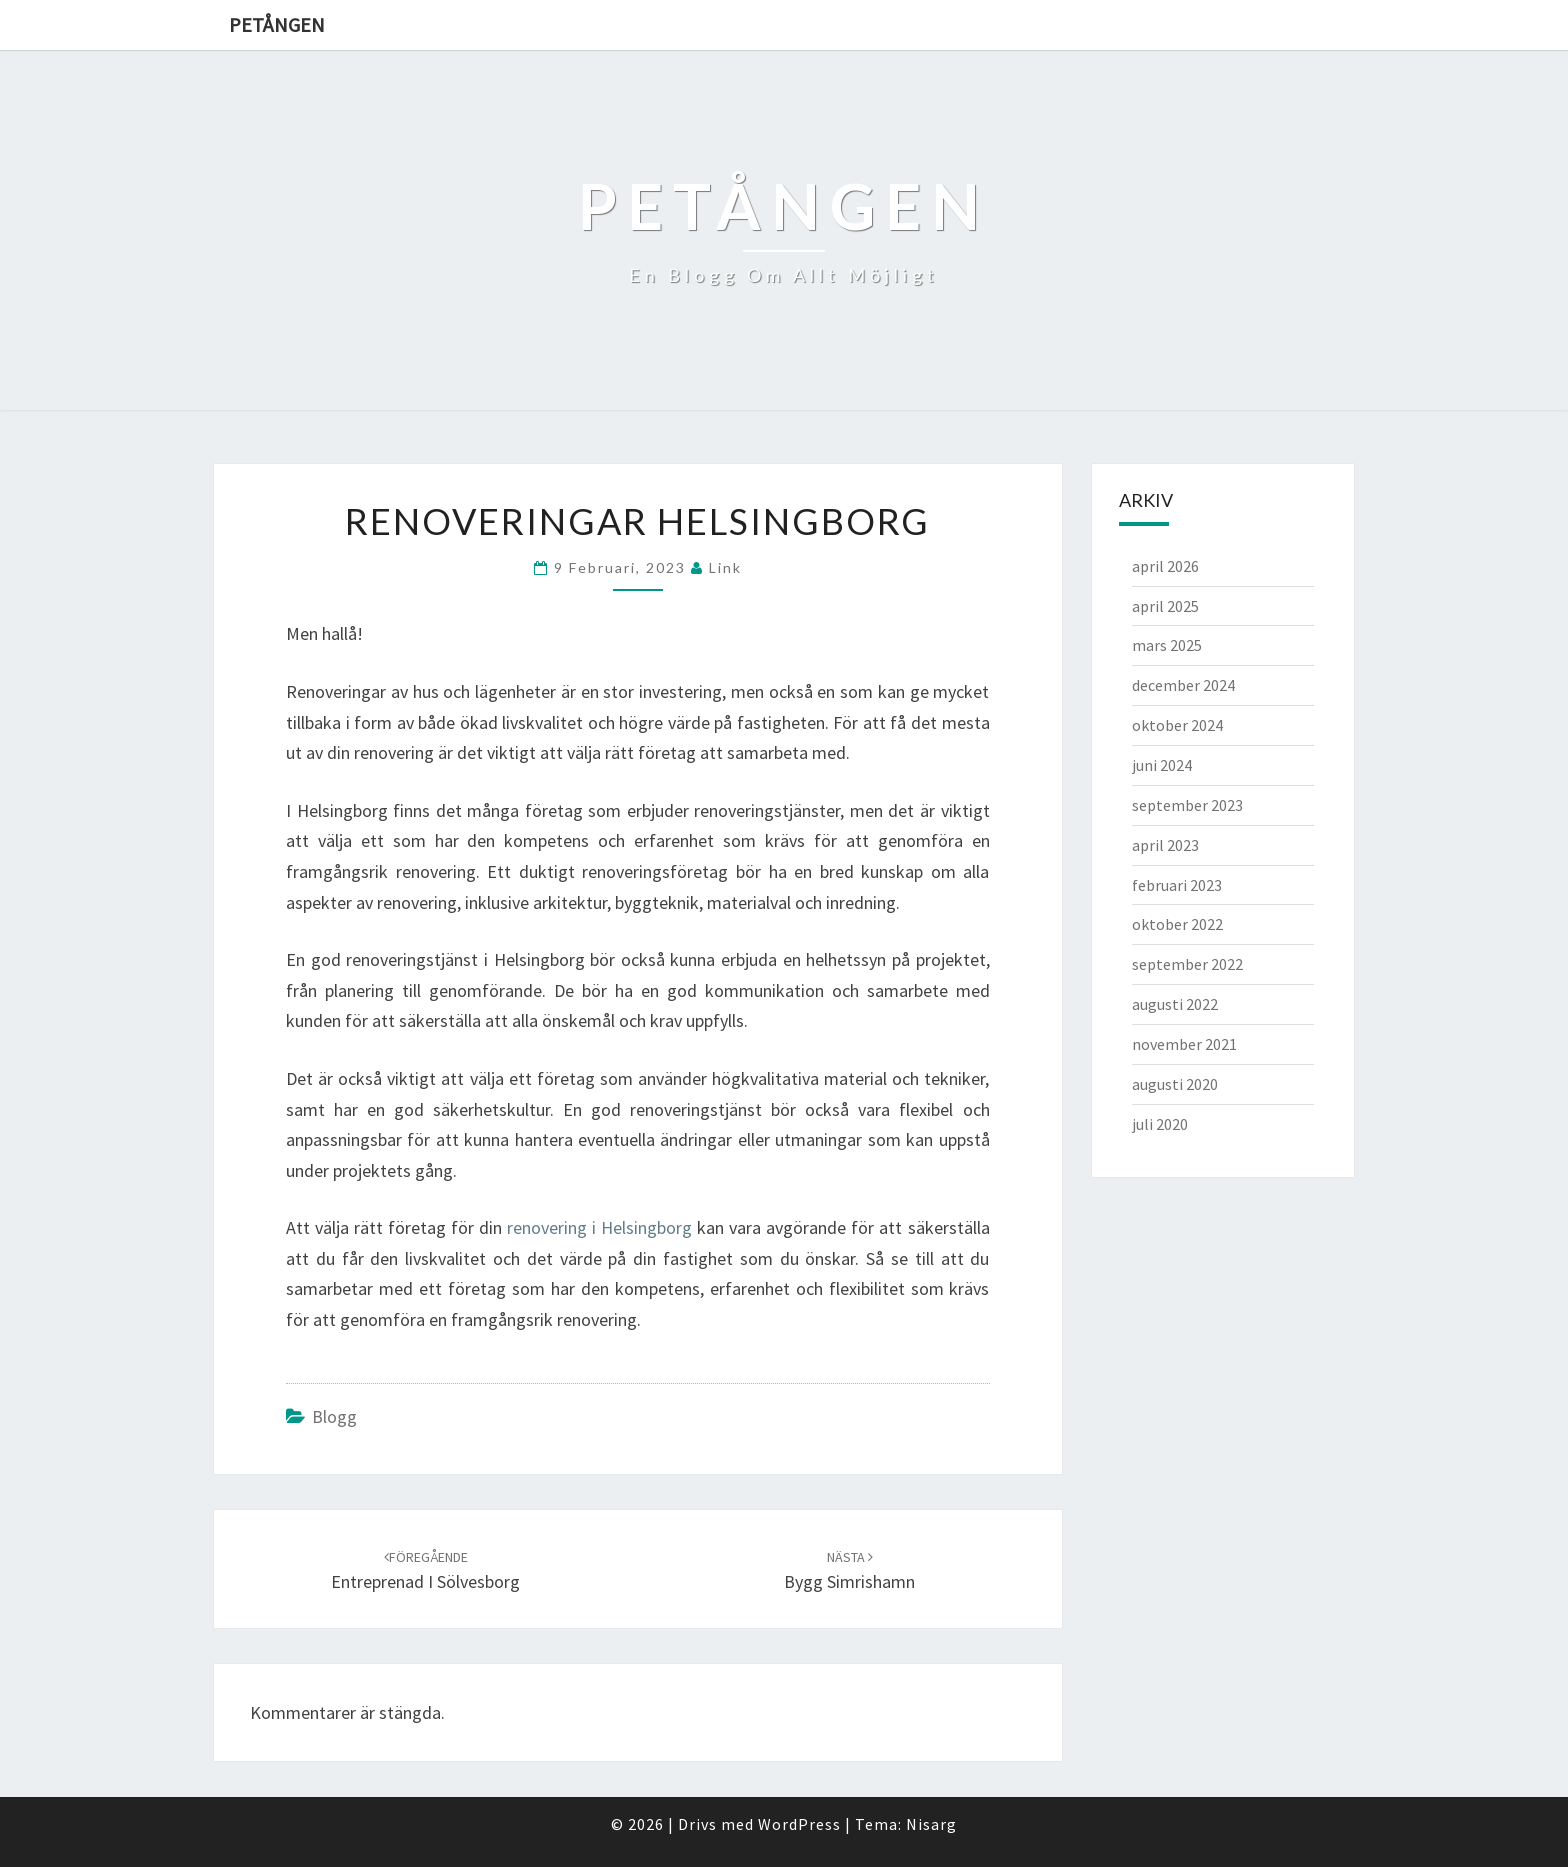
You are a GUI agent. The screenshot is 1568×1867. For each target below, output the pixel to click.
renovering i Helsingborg (599, 1227)
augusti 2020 (1175, 1084)
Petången (277, 24)
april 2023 (1165, 845)
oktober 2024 (1177, 725)
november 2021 (1184, 1044)
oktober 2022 (1177, 924)
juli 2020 (1160, 1124)
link (725, 567)
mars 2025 (1167, 645)
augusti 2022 (1175, 1004)
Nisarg (931, 1824)
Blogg (334, 1416)
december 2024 (1183, 685)
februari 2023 (1177, 885)
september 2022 (1187, 964)
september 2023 (1187, 805)
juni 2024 (1162, 765)
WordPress (799, 1824)
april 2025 (1165, 606)
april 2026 (1165, 566)
